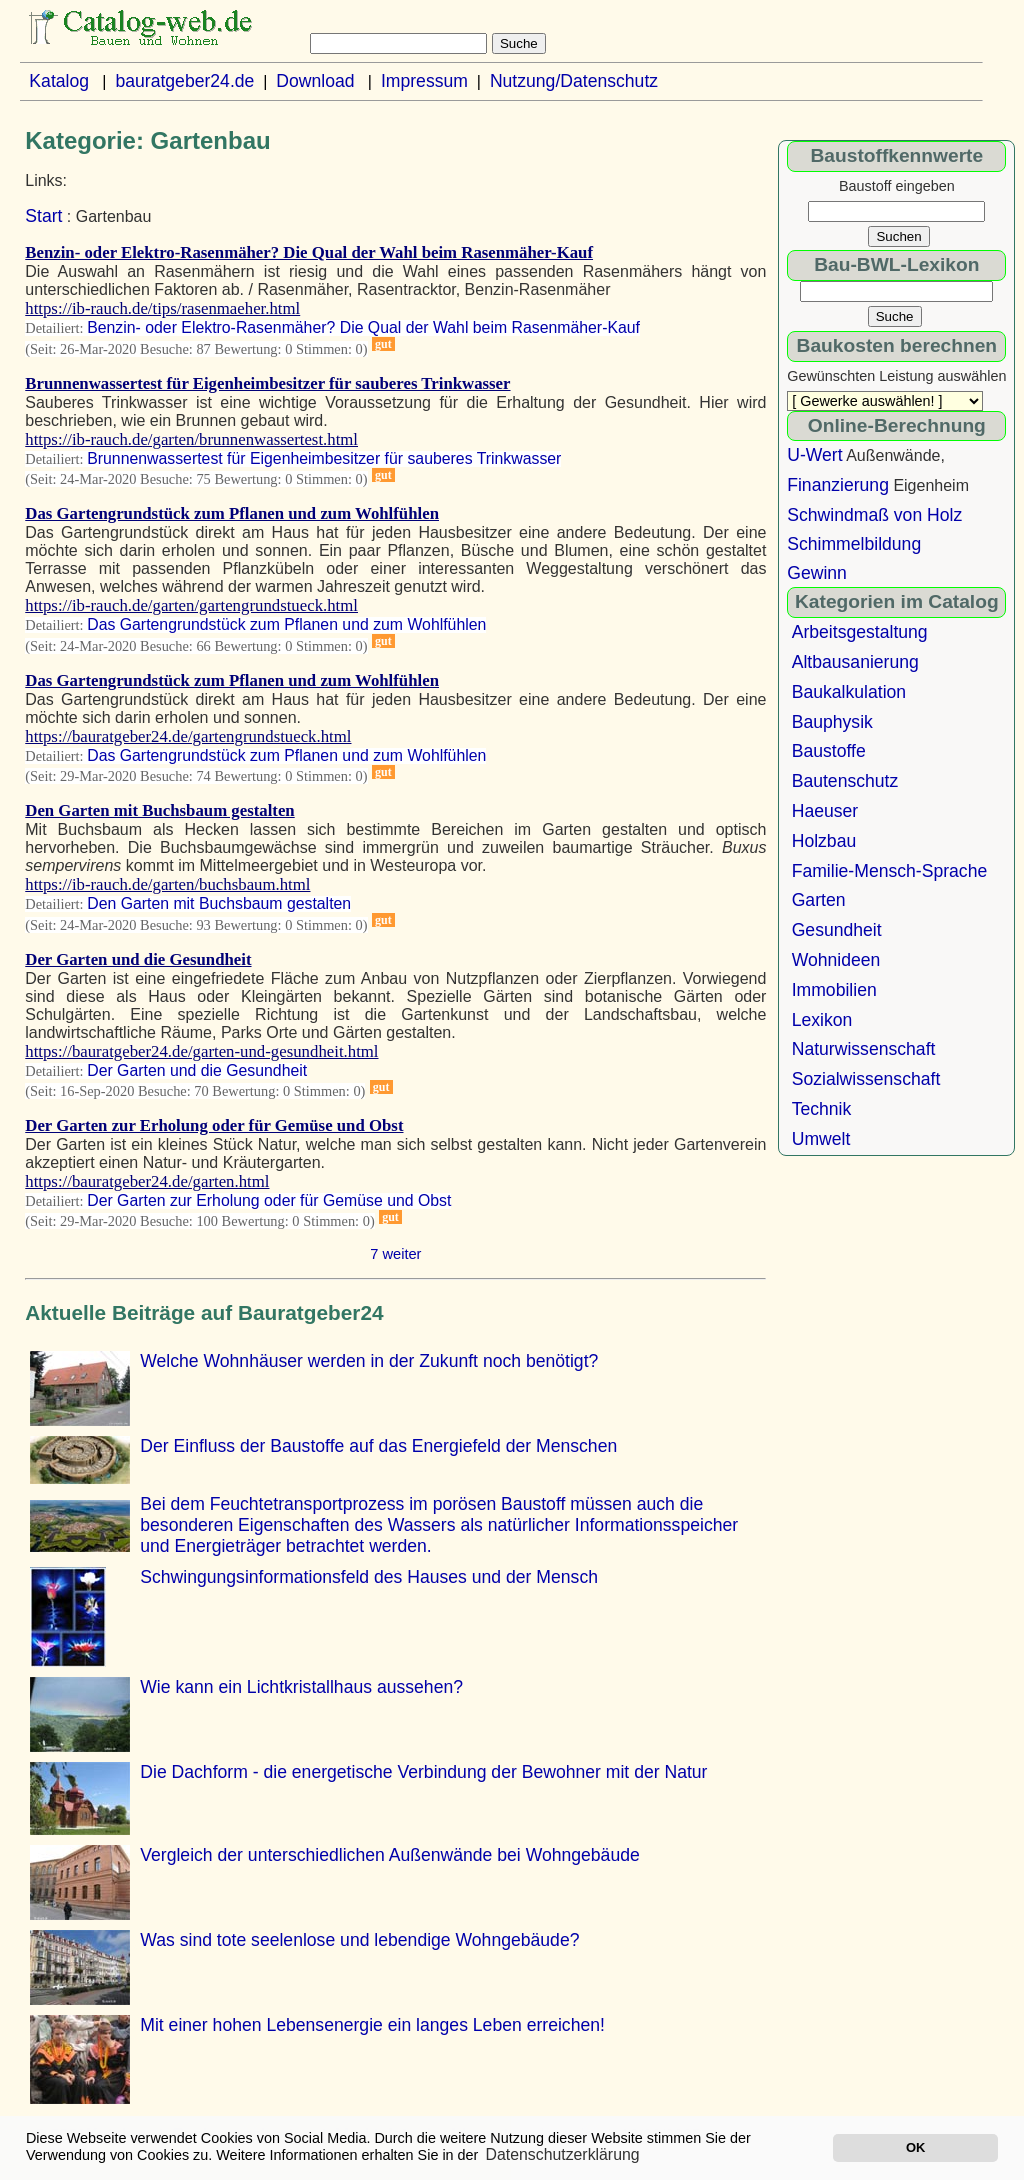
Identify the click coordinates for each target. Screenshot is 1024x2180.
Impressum (424, 81)
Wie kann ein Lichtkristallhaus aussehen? (301, 1687)
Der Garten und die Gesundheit (138, 959)
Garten (819, 900)
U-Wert (814, 455)
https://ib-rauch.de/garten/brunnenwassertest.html (191, 439)
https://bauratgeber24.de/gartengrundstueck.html (188, 736)
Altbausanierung (855, 662)
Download (315, 81)
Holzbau (824, 841)
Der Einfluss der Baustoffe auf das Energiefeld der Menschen (378, 1446)
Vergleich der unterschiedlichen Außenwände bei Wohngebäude (390, 1855)
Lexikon (822, 1020)
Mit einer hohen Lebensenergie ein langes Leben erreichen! (372, 2025)
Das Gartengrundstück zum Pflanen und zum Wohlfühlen (232, 513)
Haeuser (825, 811)
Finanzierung (838, 485)
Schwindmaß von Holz (874, 515)
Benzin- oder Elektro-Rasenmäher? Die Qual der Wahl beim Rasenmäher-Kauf (309, 252)
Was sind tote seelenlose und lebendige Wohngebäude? (359, 1940)
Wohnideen (836, 960)
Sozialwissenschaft (866, 1079)
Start (43, 216)
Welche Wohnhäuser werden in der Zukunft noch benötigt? (369, 1361)
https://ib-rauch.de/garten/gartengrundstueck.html (191, 605)
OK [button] (915, 2147)
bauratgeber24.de (184, 81)
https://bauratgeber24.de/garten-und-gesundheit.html (201, 1051)
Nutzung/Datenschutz (574, 81)
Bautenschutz (845, 781)
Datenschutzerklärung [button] (563, 2154)
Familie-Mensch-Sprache (890, 871)
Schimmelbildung (854, 544)
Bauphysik (832, 722)
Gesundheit (837, 930)
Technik (822, 1109)
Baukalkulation (849, 692)
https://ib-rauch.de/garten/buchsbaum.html (167, 884)
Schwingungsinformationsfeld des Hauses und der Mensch (369, 1577)
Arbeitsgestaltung (860, 632)
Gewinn (817, 573)
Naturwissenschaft (864, 1049)
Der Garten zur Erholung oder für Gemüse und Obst (214, 1125)
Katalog (59, 81)
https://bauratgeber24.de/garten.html (147, 1181)
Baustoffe (829, 751)
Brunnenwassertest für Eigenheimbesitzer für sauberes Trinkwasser (267, 383)
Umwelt (821, 1139)
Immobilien (834, 990)
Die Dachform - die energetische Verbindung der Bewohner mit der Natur (423, 1772)
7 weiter (395, 1254)
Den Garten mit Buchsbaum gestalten (159, 810)
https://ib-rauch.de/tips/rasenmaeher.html (162, 308)
